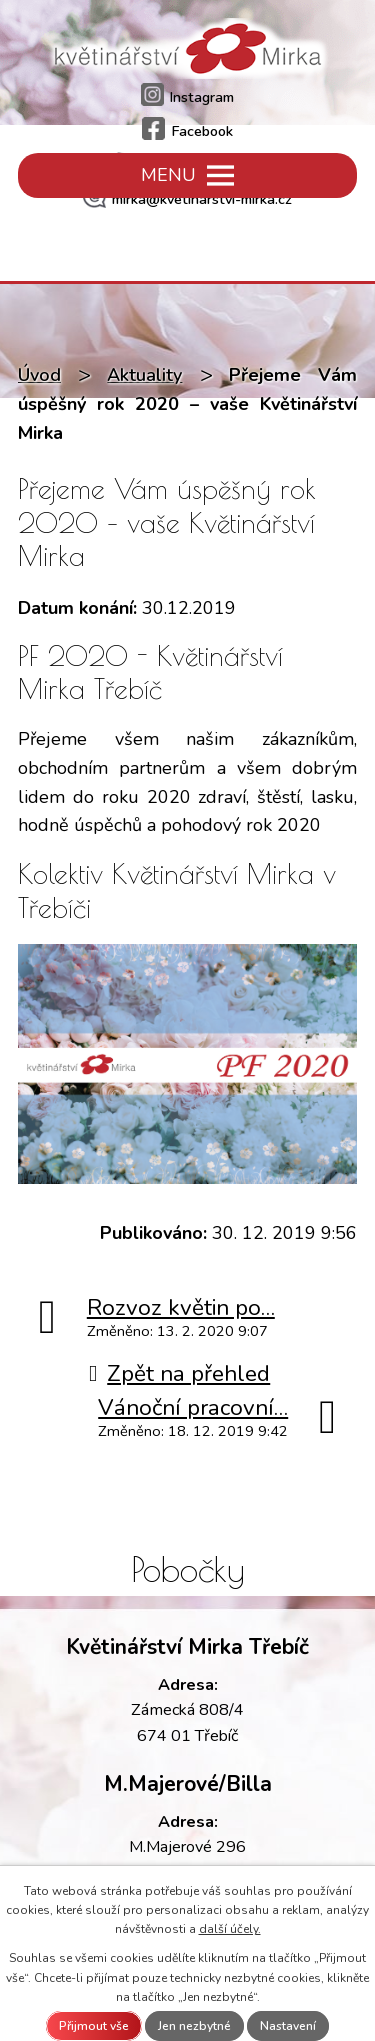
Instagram (188, 97)
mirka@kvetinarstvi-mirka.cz (187, 199)
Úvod (39, 375)
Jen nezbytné (194, 2026)
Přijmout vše (94, 2026)
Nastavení (288, 2026)
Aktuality (144, 375)
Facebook (187, 131)
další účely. (230, 1929)
